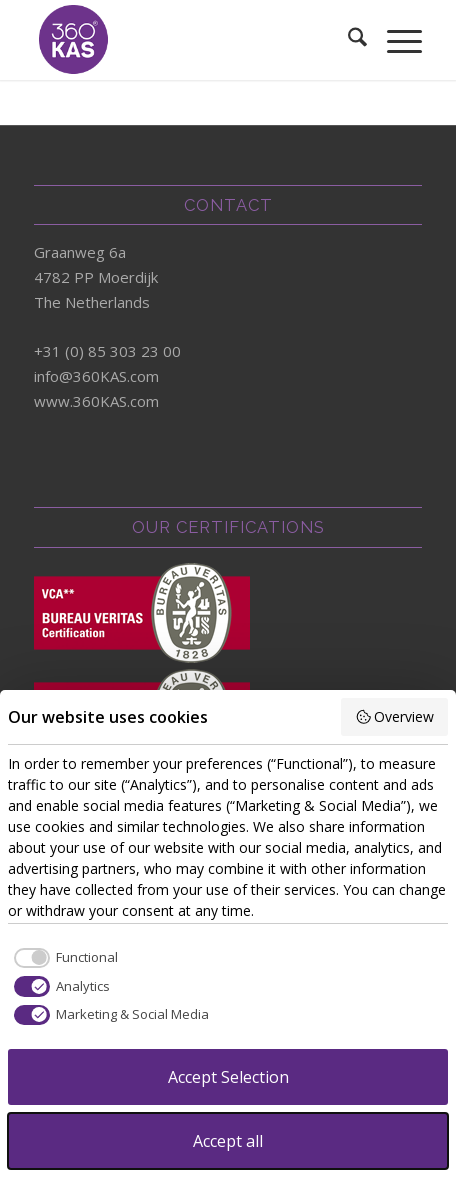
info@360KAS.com (96, 376)
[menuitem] (347, 40)
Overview (395, 716)
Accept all (228, 1141)
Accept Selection (228, 1077)
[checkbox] (63, 958)
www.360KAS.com (96, 401)
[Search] (347, 40)
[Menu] (394, 40)
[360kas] (189, 40)
